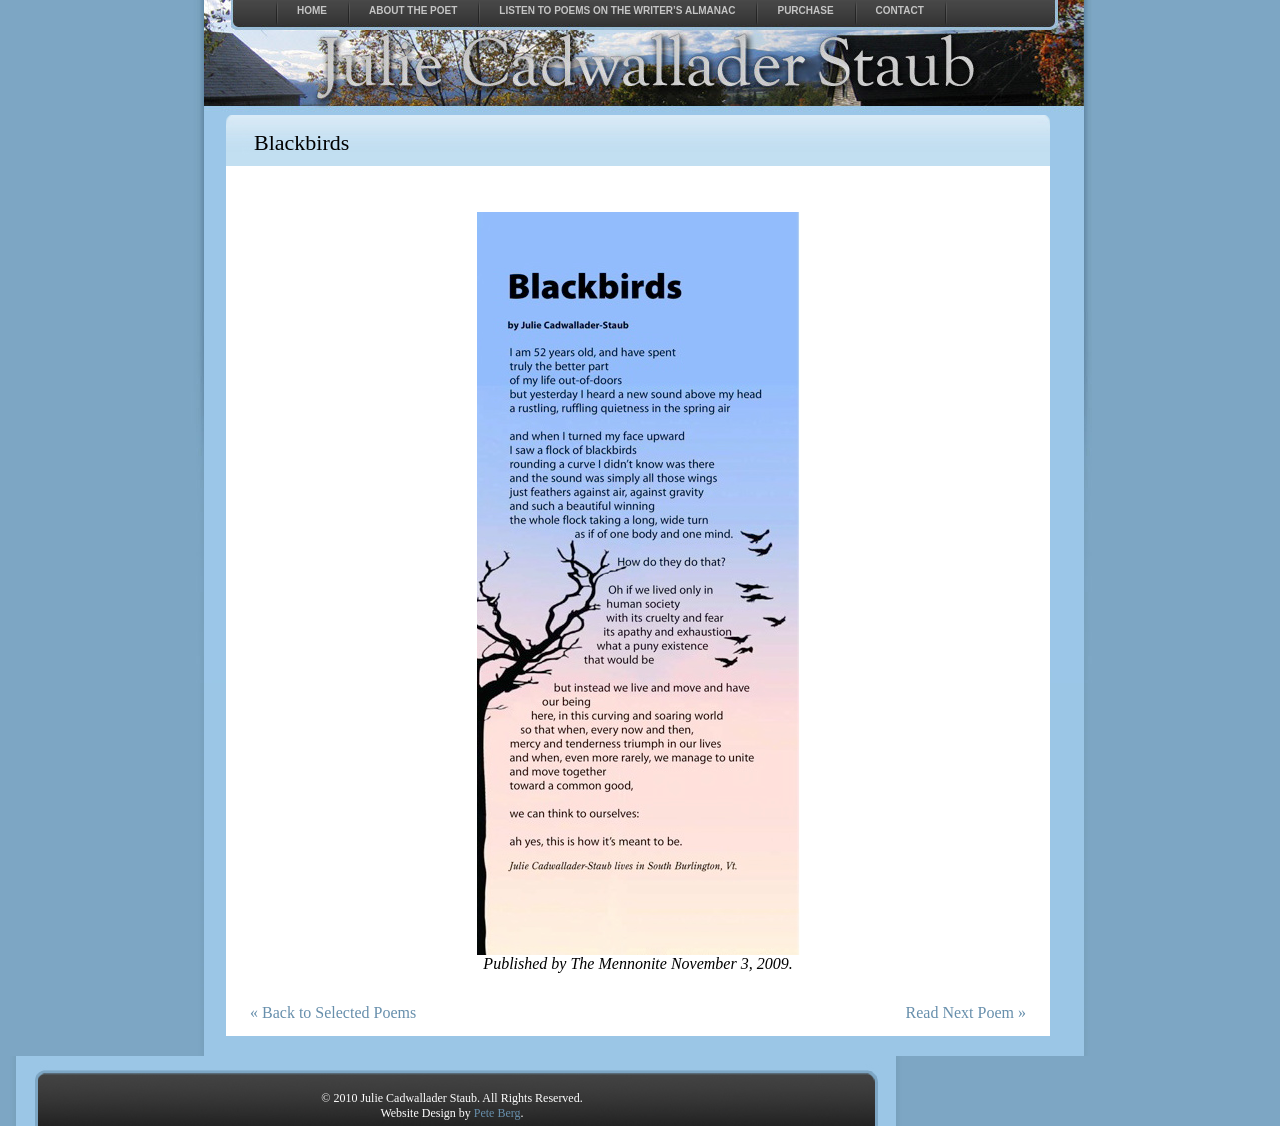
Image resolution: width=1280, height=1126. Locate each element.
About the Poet (413, 10)
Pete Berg (497, 1113)
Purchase (805, 10)
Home (312, 10)
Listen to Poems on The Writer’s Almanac (617, 10)
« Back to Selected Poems (333, 1012)
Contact (900, 10)
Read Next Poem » (966, 1012)
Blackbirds (301, 142)
